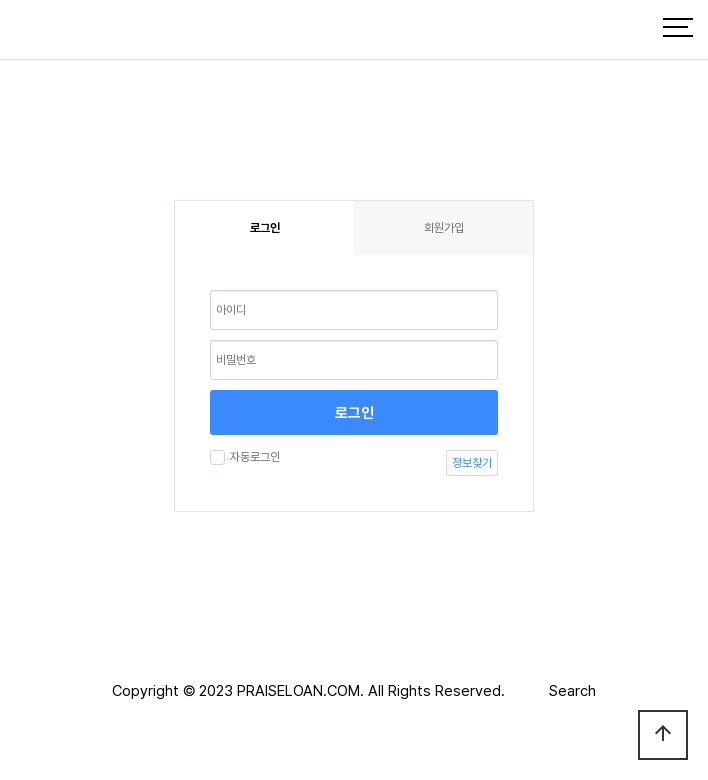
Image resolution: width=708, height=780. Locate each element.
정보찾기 (472, 463)
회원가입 (444, 228)
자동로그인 (252, 457)
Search (572, 691)
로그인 (354, 413)
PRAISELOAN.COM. (300, 691)
